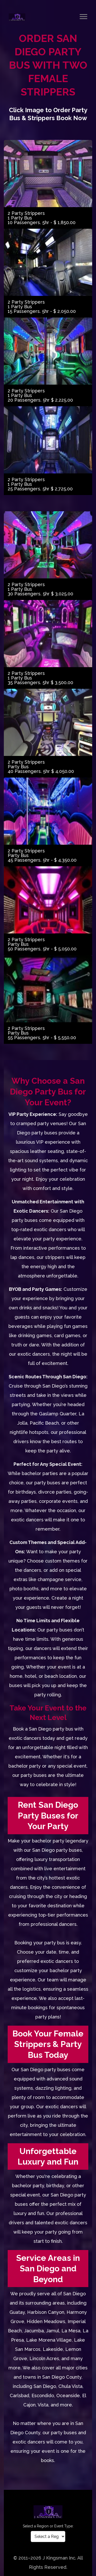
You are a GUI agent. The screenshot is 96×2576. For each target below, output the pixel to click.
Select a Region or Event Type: (48, 2526)
